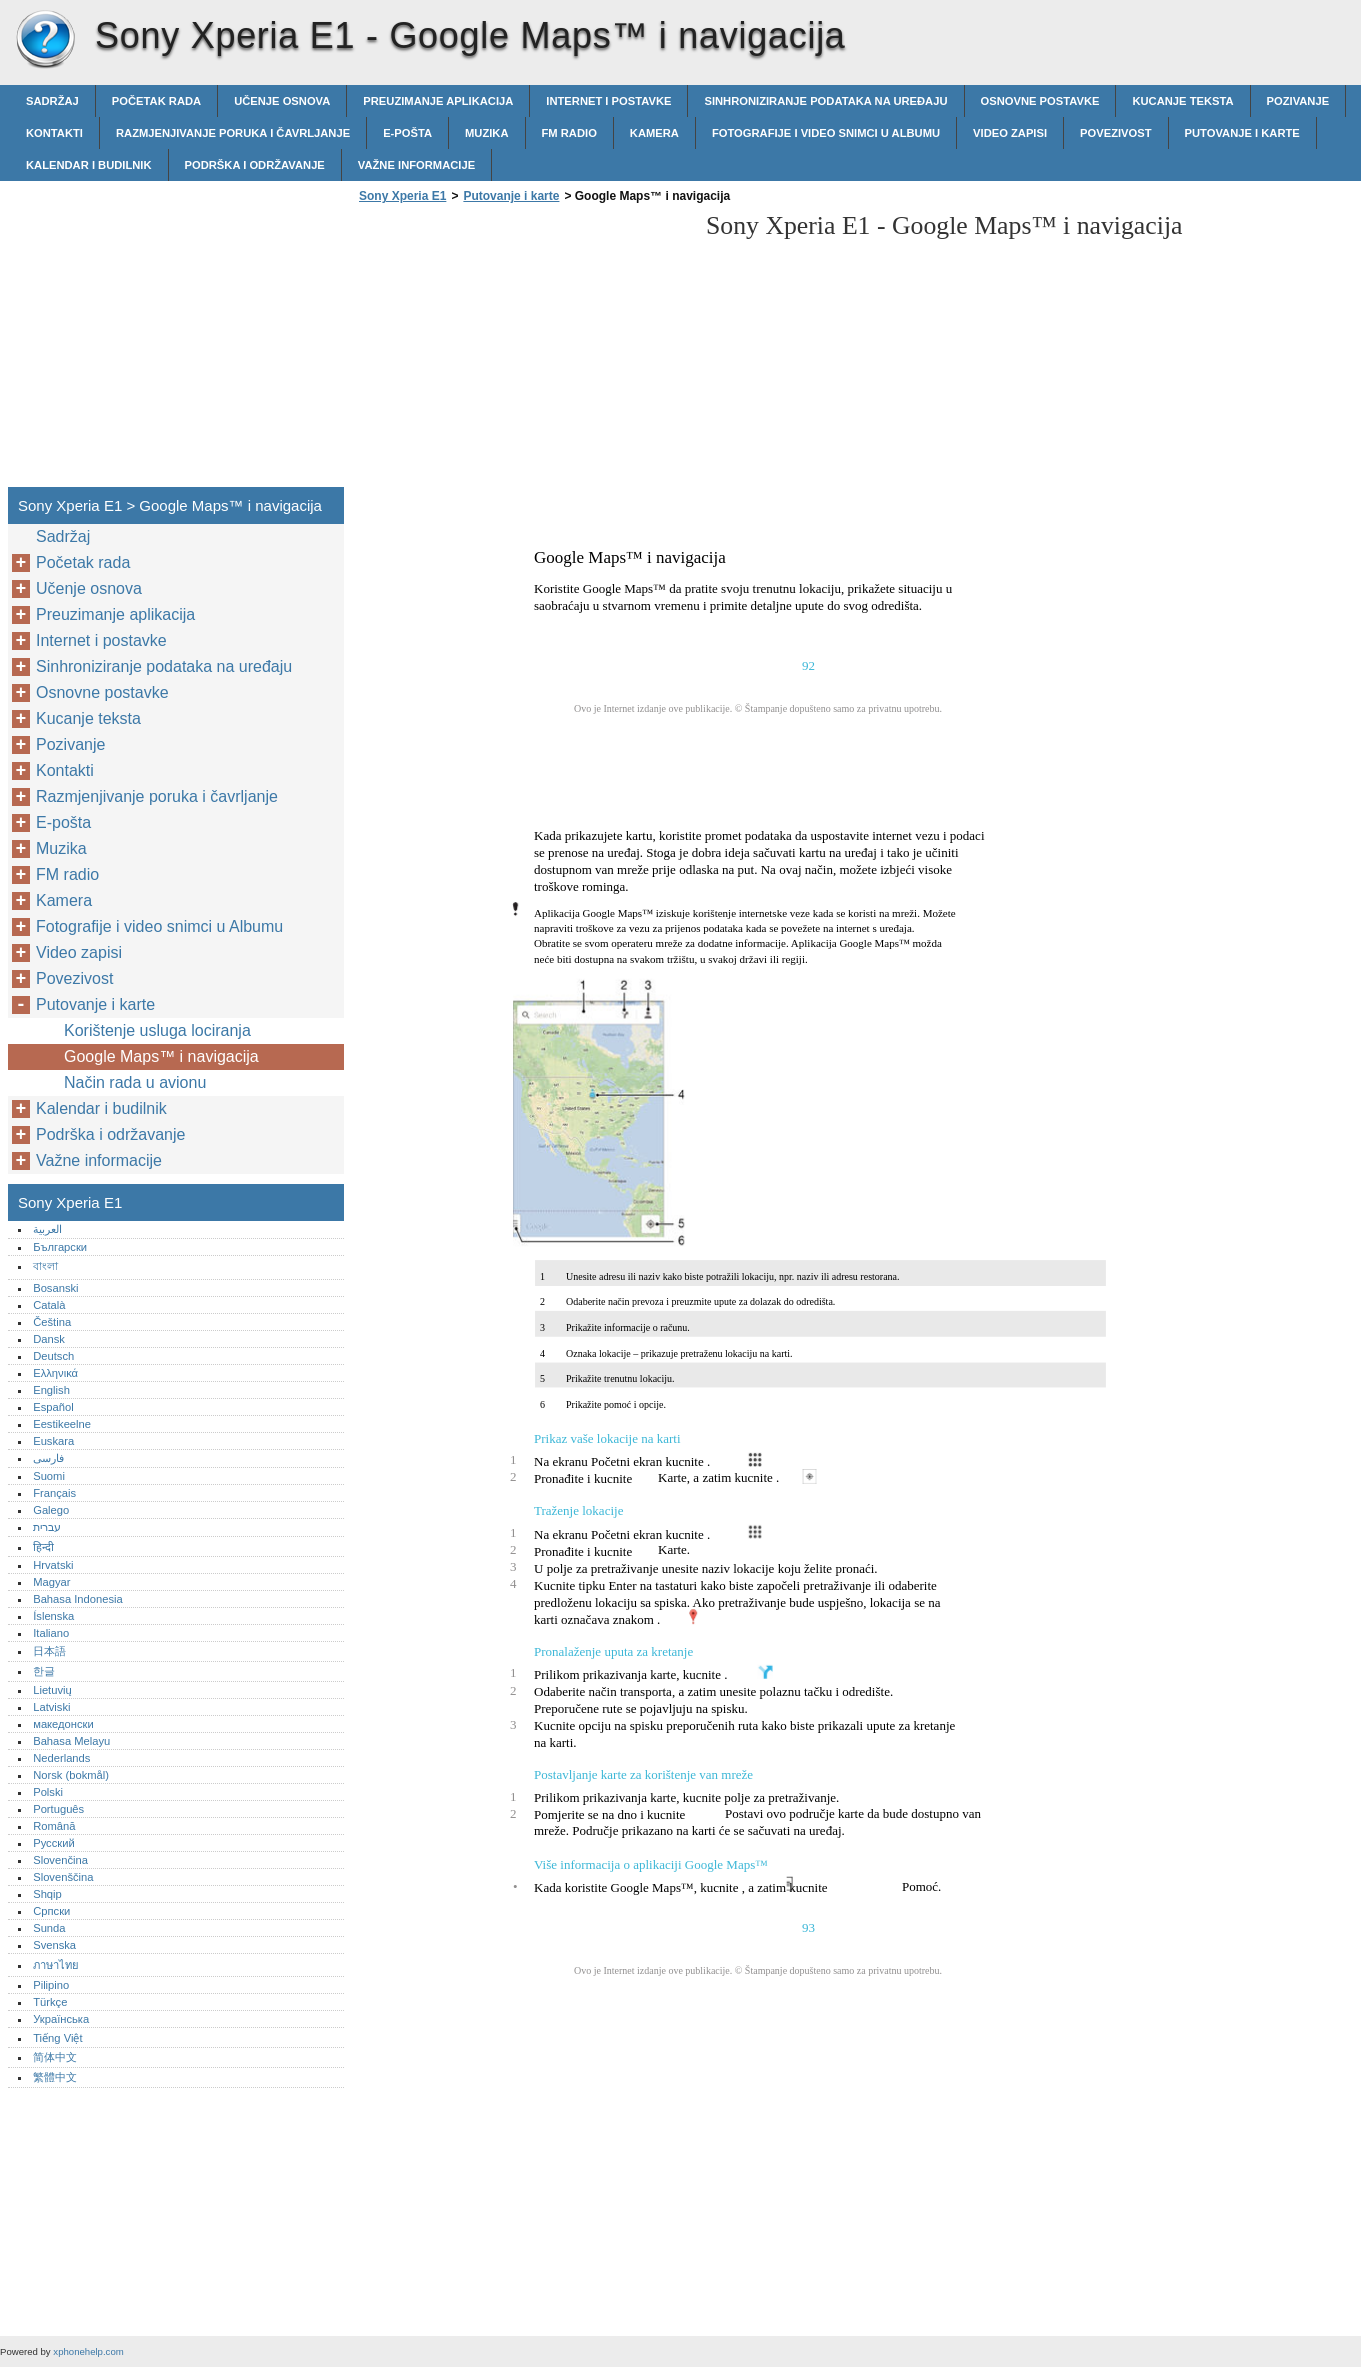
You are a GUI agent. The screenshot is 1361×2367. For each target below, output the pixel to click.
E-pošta (407, 133)
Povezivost (1116, 133)
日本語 (49, 1651)
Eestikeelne (62, 1424)
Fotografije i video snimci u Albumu (826, 133)
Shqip (47, 1894)
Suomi (49, 1476)
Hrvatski (53, 1565)
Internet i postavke (608, 101)
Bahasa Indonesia (78, 1599)
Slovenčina (60, 1860)
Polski (48, 1792)
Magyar (51, 1582)
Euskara (53, 1441)
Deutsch (53, 1356)
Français (54, 1493)
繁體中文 (55, 2077)
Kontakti (54, 133)
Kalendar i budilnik (89, 165)
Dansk (49, 1339)
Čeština (52, 1322)
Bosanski (55, 1288)
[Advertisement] (522, 351)
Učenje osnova (282, 101)
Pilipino (51, 1985)
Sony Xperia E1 (45, 40)
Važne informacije (416, 165)
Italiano (51, 1633)
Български (60, 1247)
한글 (44, 1671)
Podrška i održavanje (255, 165)
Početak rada (156, 101)
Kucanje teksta (1182, 101)
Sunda (49, 1928)
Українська (61, 2019)
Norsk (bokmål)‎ (71, 1775)
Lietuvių (52, 1690)
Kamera (654, 133)
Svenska (54, 1945)
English (51, 1390)
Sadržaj (52, 101)
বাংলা (45, 1266)
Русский (54, 1843)
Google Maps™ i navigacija (161, 1056)
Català (49, 1305)
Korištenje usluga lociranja (157, 1030)
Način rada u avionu (135, 1082)
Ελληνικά (55, 1373)
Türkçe (50, 2002)
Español (53, 1407)
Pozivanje (1298, 101)
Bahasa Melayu (71, 1741)
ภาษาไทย (56, 1965)
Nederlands (61, 1758)
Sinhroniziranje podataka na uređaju (825, 101)
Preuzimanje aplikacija (438, 101)
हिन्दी (43, 1547)
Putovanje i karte (1242, 133)
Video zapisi (1010, 133)
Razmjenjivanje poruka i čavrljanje (233, 133)
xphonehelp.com (88, 2351)
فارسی (48, 1458)
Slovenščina (63, 1877)
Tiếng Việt (57, 2038)
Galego (51, 1510)
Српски (51, 1911)
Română (54, 1826)
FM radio (569, 133)
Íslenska (53, 1616)
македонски (63, 1724)
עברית (47, 1527)
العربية (47, 1229)
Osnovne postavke (1040, 101)
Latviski (51, 1707)
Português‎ (58, 1809)
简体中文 (55, 2057)
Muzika (487, 133)
